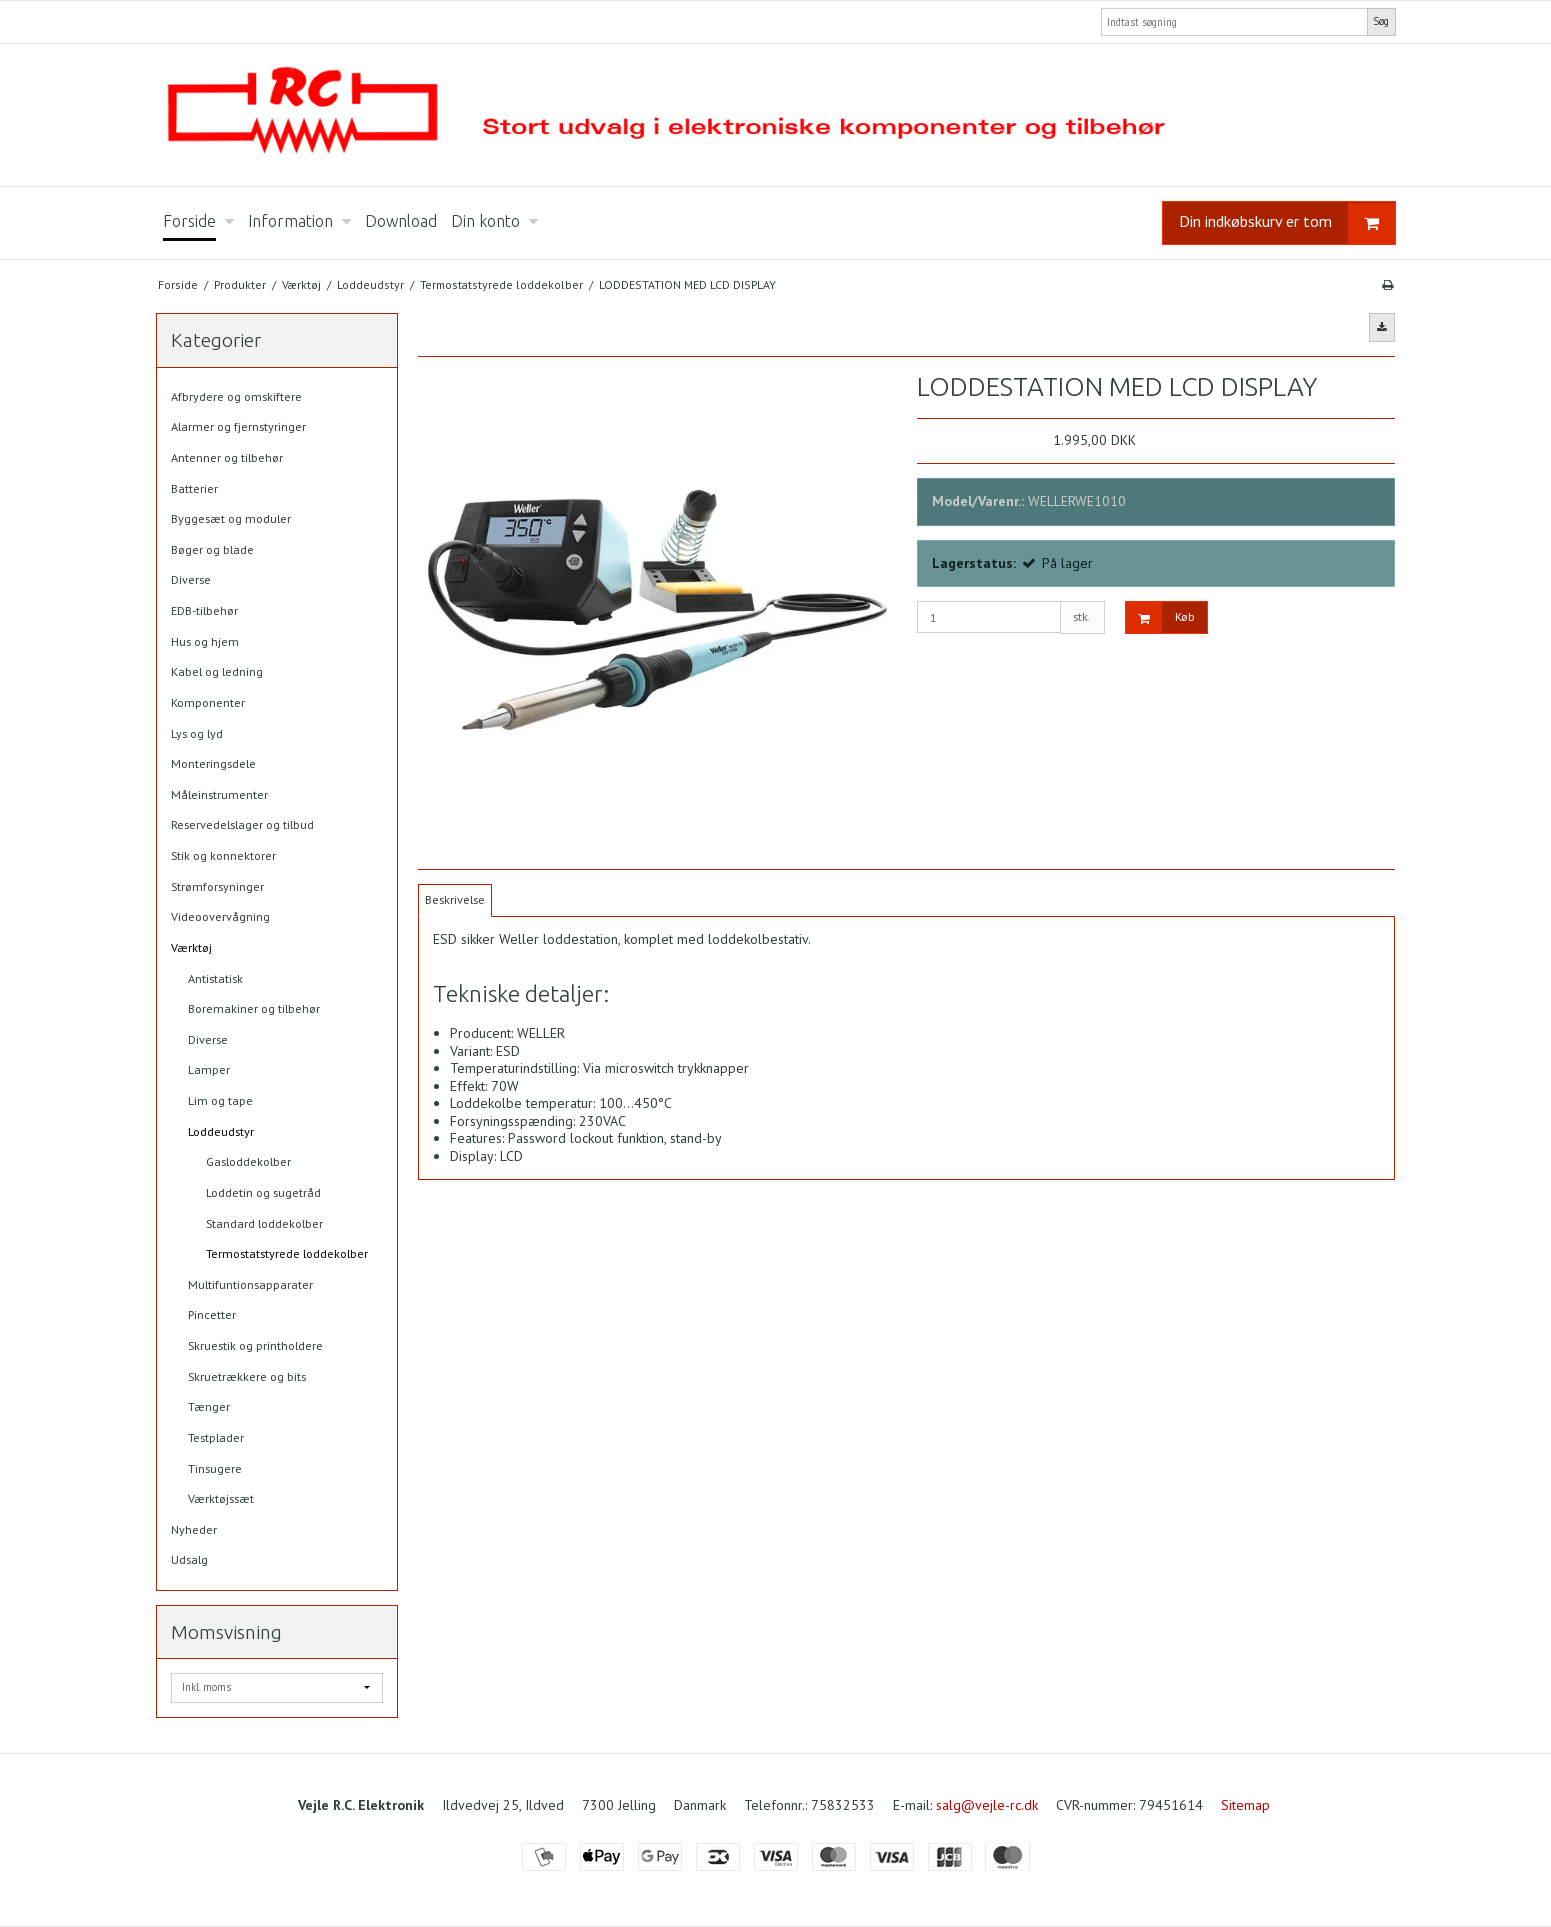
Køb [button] (1160, 617)
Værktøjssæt (221, 1498)
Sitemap (1245, 1805)
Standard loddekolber (264, 1223)
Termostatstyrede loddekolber (287, 1253)
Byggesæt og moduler (231, 518)
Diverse (191, 579)
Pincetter (212, 1314)
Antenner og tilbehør (227, 457)
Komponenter (208, 702)
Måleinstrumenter (219, 794)
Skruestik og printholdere (255, 1345)
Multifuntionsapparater (250, 1284)
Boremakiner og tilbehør (254, 1008)
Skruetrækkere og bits (247, 1376)
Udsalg (189, 1559)
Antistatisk (215, 978)
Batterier (194, 488)
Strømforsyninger (217, 886)
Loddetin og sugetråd (263, 1192)
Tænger (209, 1406)
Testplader (216, 1437)
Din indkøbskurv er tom (1287, 223)
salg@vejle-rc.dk (987, 1805)
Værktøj (191, 947)
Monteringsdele (213, 763)
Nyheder (194, 1529)
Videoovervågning (220, 916)
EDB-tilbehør (204, 610)
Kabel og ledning (217, 671)
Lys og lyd (197, 733)
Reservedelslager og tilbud (242, 824)
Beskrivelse (455, 899)
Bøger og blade (212, 549)
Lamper (209, 1069)
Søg (1381, 21)
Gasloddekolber (248, 1161)
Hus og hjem (205, 641)
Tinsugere (215, 1468)
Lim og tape (220, 1100)
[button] (1382, 327)
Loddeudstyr (221, 1131)
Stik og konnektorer (223, 855)
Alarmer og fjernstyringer (238, 426)
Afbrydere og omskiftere (236, 396)
